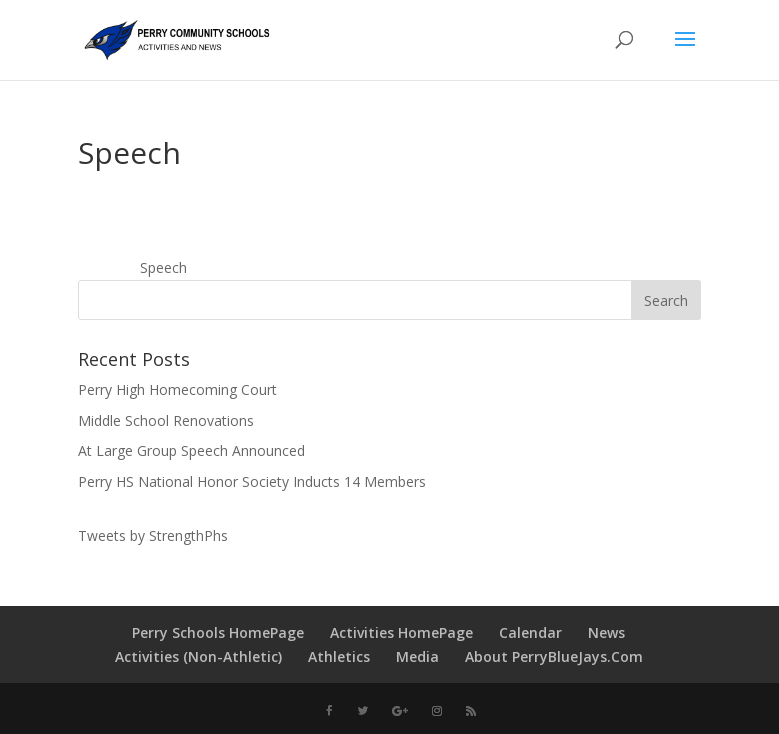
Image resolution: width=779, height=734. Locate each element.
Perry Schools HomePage (218, 632)
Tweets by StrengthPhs (153, 535)
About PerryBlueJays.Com (554, 656)
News (606, 632)
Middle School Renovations (166, 420)
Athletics (339, 656)
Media (417, 656)
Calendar (530, 632)
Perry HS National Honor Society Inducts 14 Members (252, 481)
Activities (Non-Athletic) (198, 656)
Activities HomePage (401, 632)
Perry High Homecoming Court (177, 389)
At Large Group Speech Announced (191, 450)
